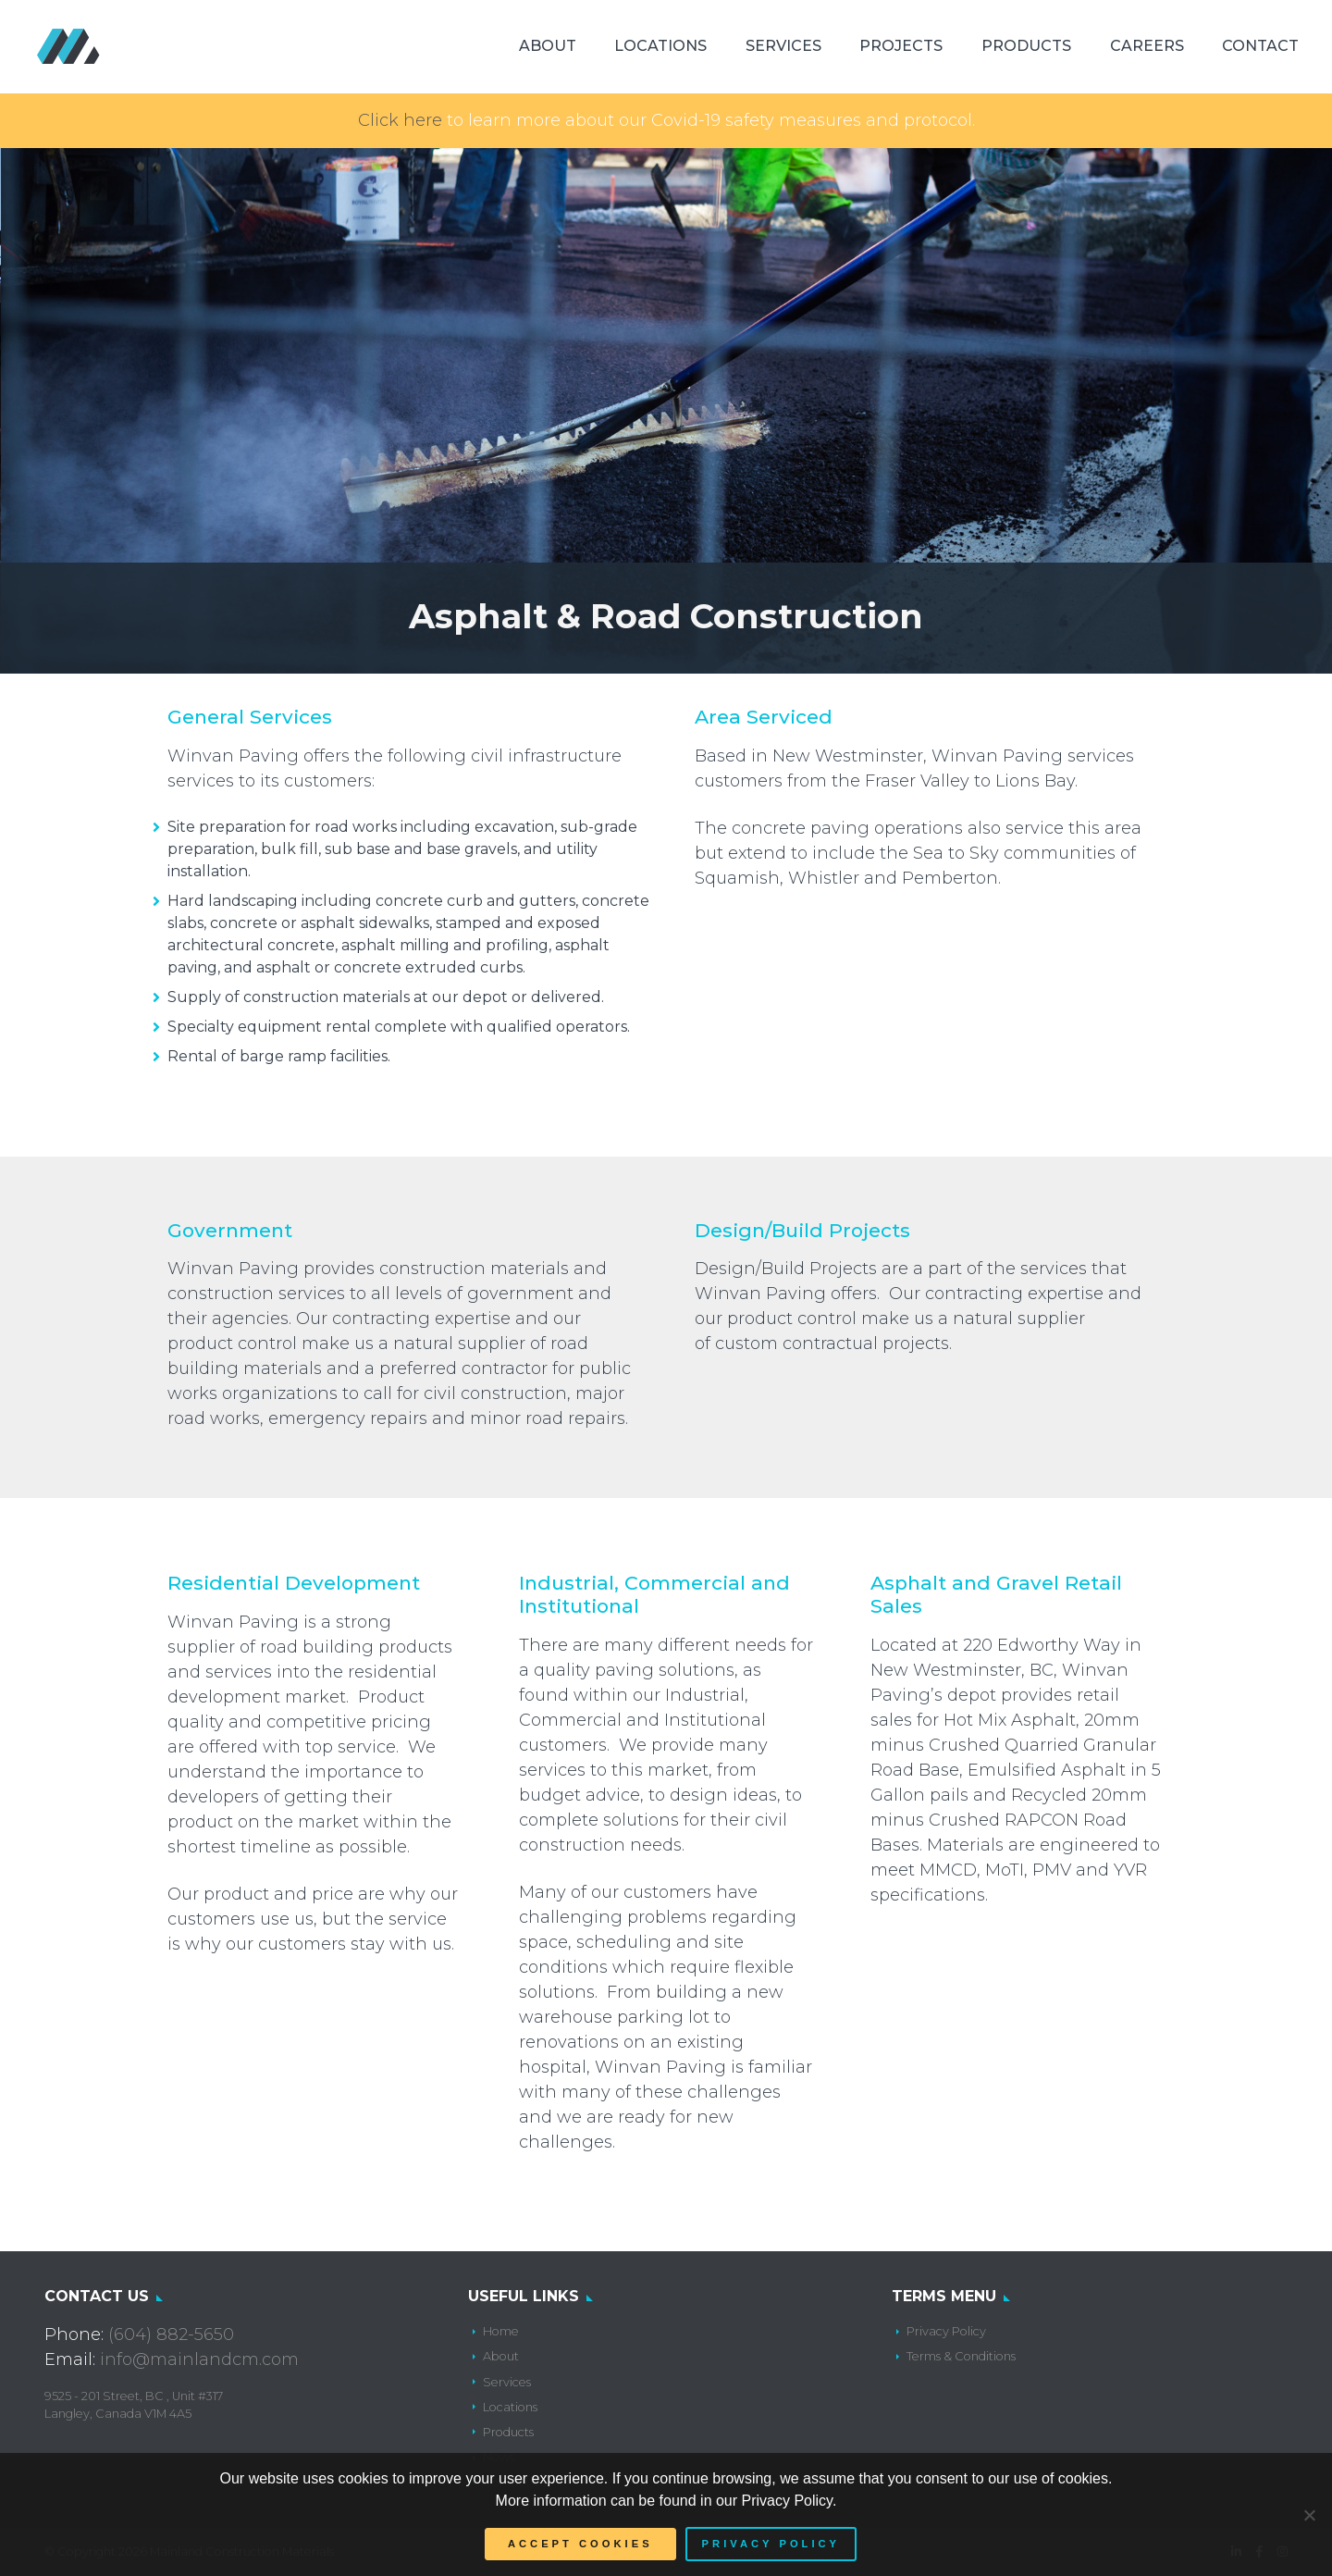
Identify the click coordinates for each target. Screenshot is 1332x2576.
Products (1026, 46)
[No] (1309, 2515)
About (547, 46)
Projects (901, 46)
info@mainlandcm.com (199, 2359)
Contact (1260, 46)
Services (783, 46)
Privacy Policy (946, 2331)
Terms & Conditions (961, 2356)
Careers (1147, 46)
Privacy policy (771, 2543)
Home (501, 2331)
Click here (400, 120)
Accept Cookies (580, 2543)
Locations (660, 46)
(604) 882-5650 (171, 2334)
